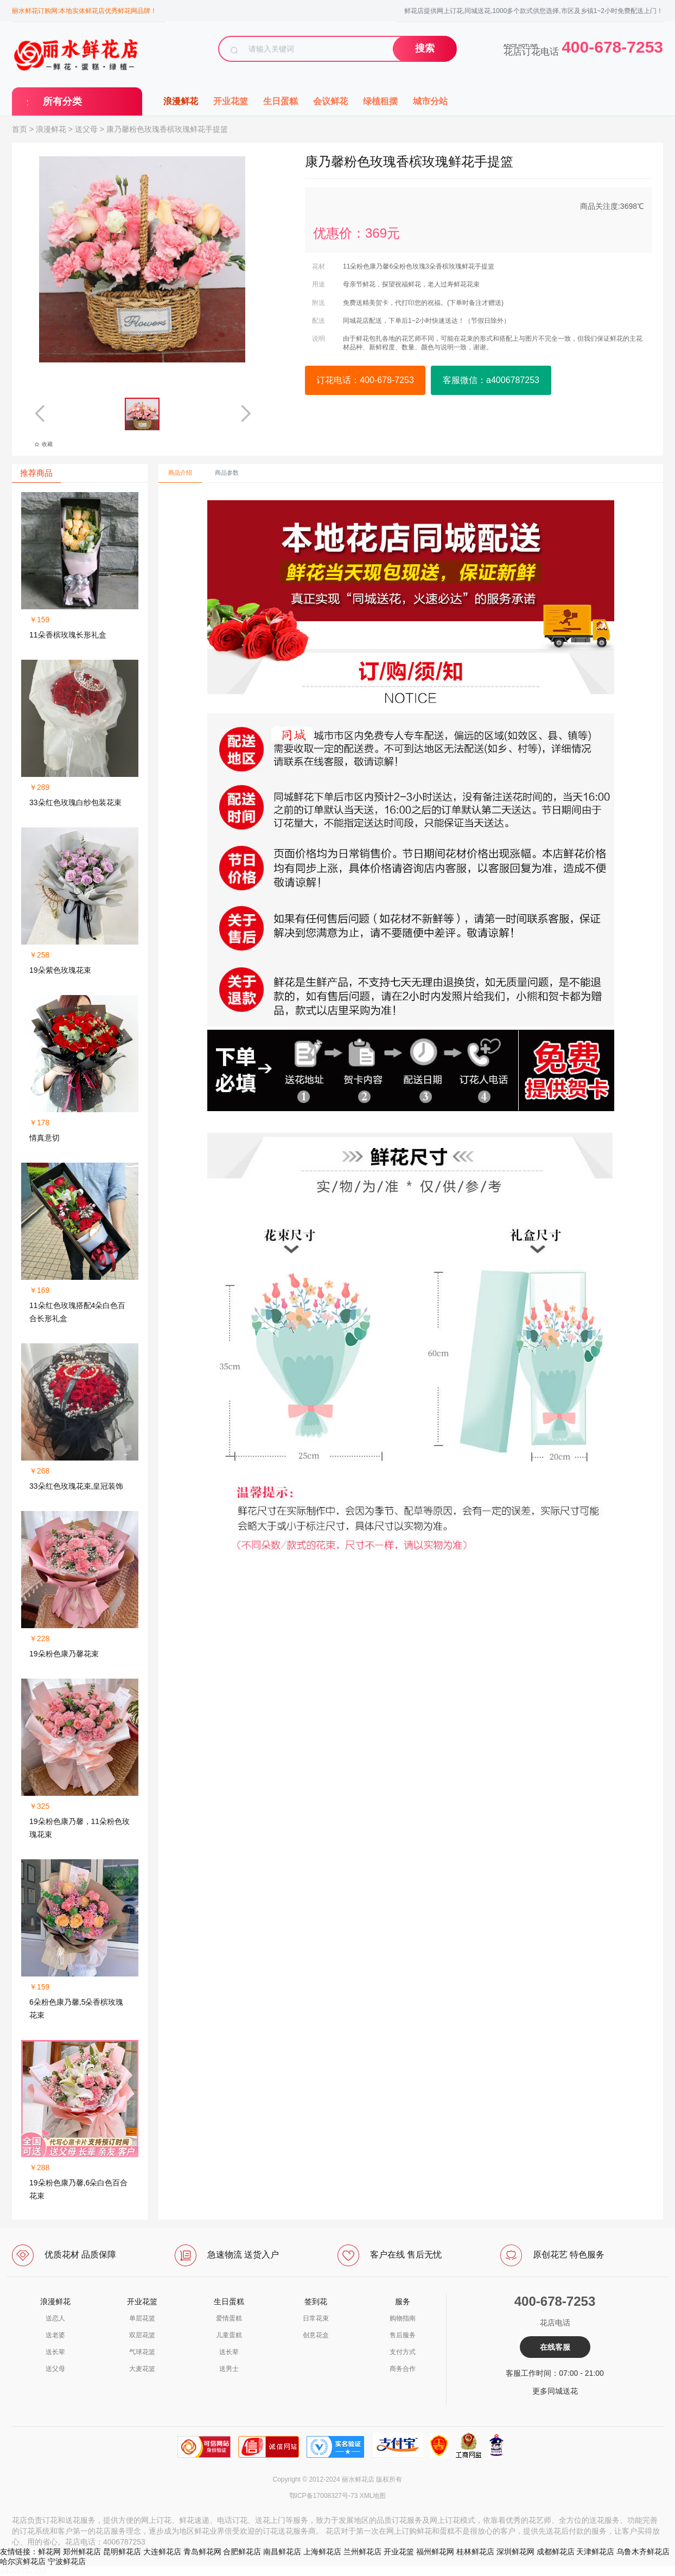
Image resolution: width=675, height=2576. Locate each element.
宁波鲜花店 (67, 2561)
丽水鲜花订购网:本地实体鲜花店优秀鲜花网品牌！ (84, 11)
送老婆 (55, 2335)
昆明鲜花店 (122, 2551)
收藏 (43, 444)
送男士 (229, 2369)
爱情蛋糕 (229, 2318)
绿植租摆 (380, 101)
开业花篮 (230, 101)
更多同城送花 (555, 2391)
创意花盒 (316, 2335)
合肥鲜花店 (242, 2551)
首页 (19, 129)
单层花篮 (142, 2318)
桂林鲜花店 (475, 2551)
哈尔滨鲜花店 (23, 2561)
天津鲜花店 (595, 2551)
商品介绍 (180, 472)
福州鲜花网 (435, 2551)
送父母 (86, 129)
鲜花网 (49, 2551)
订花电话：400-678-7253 (365, 380)
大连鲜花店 (162, 2551)
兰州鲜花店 (362, 2551)
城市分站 (430, 101)
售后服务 (403, 2335)
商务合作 (403, 2369)
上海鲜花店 (322, 2551)
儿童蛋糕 (229, 2335)
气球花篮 (142, 2352)
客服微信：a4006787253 (491, 380)
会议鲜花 (330, 101)
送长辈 (55, 2352)
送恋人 (55, 2318)
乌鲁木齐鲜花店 (643, 2551)
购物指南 (403, 2318)
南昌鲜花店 (282, 2551)
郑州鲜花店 (82, 2551)
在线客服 (555, 2347)
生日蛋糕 (280, 101)
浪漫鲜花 (180, 101)
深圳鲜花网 (515, 2551)
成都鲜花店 (556, 2551)
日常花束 (316, 2318)
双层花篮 (142, 2335)
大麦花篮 (142, 2369)
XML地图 (373, 2496)
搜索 (425, 48)
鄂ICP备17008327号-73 (323, 2496)
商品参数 (227, 472)
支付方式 (403, 2352)
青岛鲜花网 (202, 2551)
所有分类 (62, 101)
